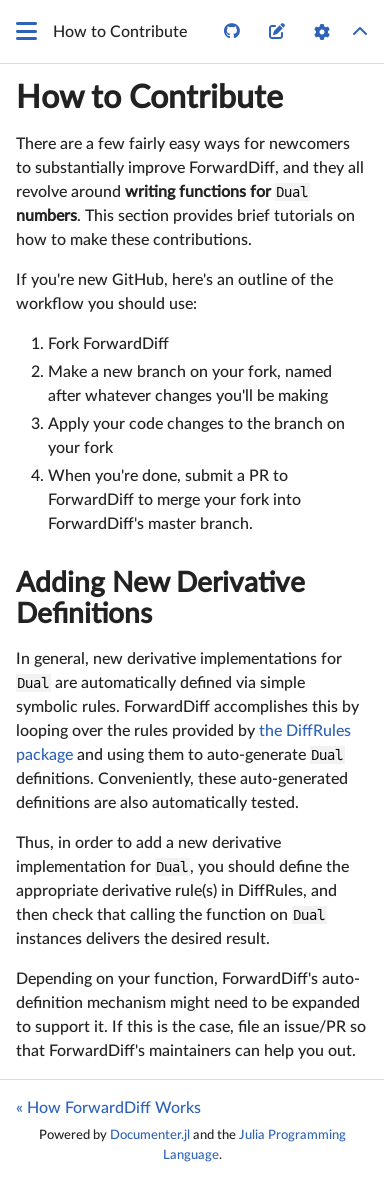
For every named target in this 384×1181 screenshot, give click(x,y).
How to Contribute (149, 98)
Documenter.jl (150, 1135)
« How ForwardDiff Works (108, 1108)
